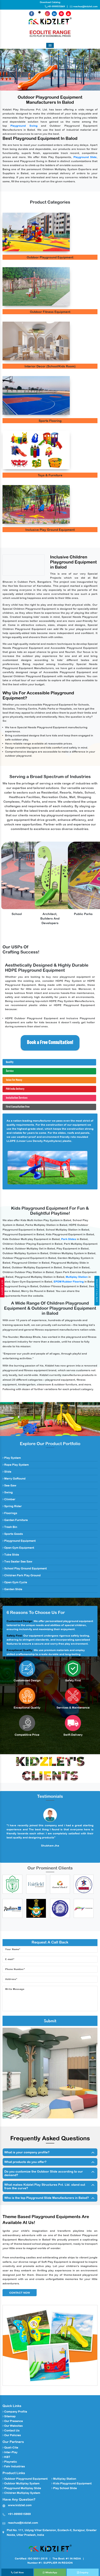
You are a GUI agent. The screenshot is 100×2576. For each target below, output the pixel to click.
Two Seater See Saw (17, 1561)
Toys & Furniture (50, 475)
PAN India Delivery (15, 1089)
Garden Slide (12, 1589)
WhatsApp (50, 2572)
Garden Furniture (15, 1520)
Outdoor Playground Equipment (50, 257)
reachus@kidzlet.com (85, 6)
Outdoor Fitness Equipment (50, 312)
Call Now (17, 2572)
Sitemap (9, 2416)
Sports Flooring (50, 421)
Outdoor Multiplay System (21, 2483)
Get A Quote (2, 1287)
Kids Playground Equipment (71, 2483)
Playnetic (10, 2461)
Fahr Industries (14, 2466)
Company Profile (15, 2411)
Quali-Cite (10, 2447)
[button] (7, 70)
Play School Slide (64, 2488)
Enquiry (82, 2572)
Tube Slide (11, 1554)
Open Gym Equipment (18, 1547)
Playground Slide (85, 157)
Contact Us (11, 2430)
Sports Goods (13, 1534)
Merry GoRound (14, 1478)
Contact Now (19, 2292)
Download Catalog (50, 2)
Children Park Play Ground (22, 1575)
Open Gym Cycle (15, 1582)
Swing (8, 1492)
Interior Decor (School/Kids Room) (50, 366)
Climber (9, 1499)
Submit (50, 2020)
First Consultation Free (18, 1106)
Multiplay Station (77, 1276)
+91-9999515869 (55, 6)
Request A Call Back (97, 1290)
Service (10, 1071)
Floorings (10, 1513)
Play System (12, 1457)
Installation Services (16, 1097)
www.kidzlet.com (20, 2505)
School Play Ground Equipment (25, 1568)
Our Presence (13, 2421)
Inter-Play (10, 2452)
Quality (9, 1062)
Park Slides (68, 1239)
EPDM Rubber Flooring (69, 1281)
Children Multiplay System (21, 2493)
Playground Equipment (19, 1540)
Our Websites (13, 2425)
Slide (7, 1471)
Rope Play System (16, 1464)
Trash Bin (10, 1527)
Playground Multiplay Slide (22, 2488)
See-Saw (9, 1485)
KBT (6, 2457)
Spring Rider (12, 1506)
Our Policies (12, 2435)
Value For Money (14, 1080)
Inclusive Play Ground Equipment (50, 529)
